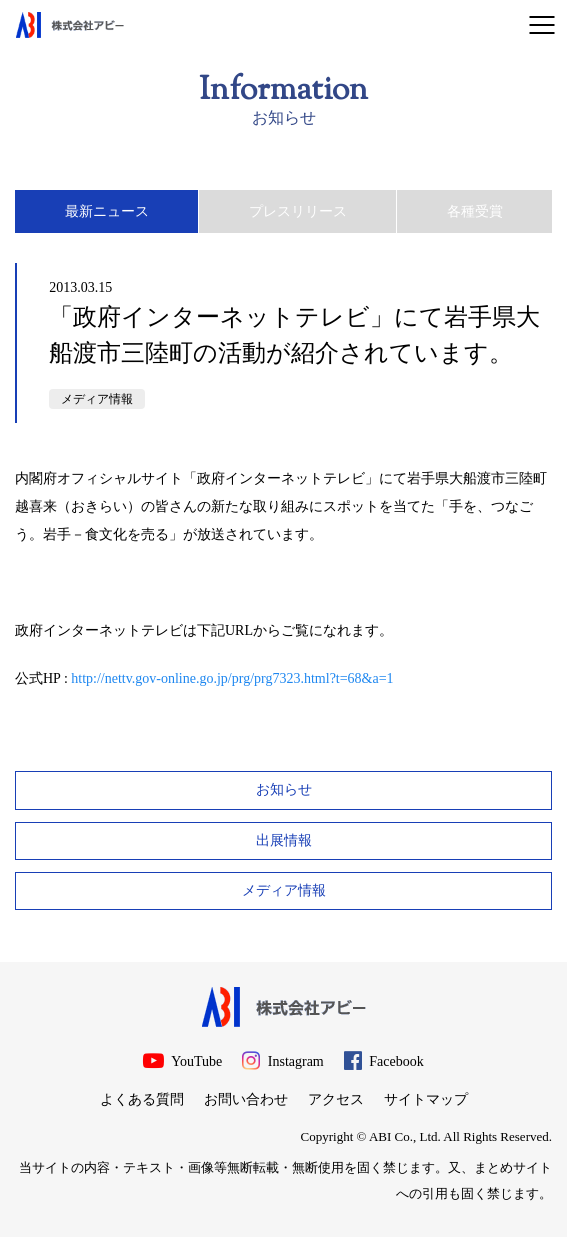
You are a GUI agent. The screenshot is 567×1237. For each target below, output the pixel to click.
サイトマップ (426, 1099)
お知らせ (284, 789)
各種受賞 (475, 211)
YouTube (182, 1060)
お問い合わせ (246, 1099)
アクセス (336, 1099)
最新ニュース (107, 211)
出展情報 (284, 840)
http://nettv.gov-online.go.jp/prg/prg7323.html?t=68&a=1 (232, 678)
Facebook (384, 1060)
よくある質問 (142, 1099)
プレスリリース (298, 211)
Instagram (282, 1060)
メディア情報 (97, 399)
